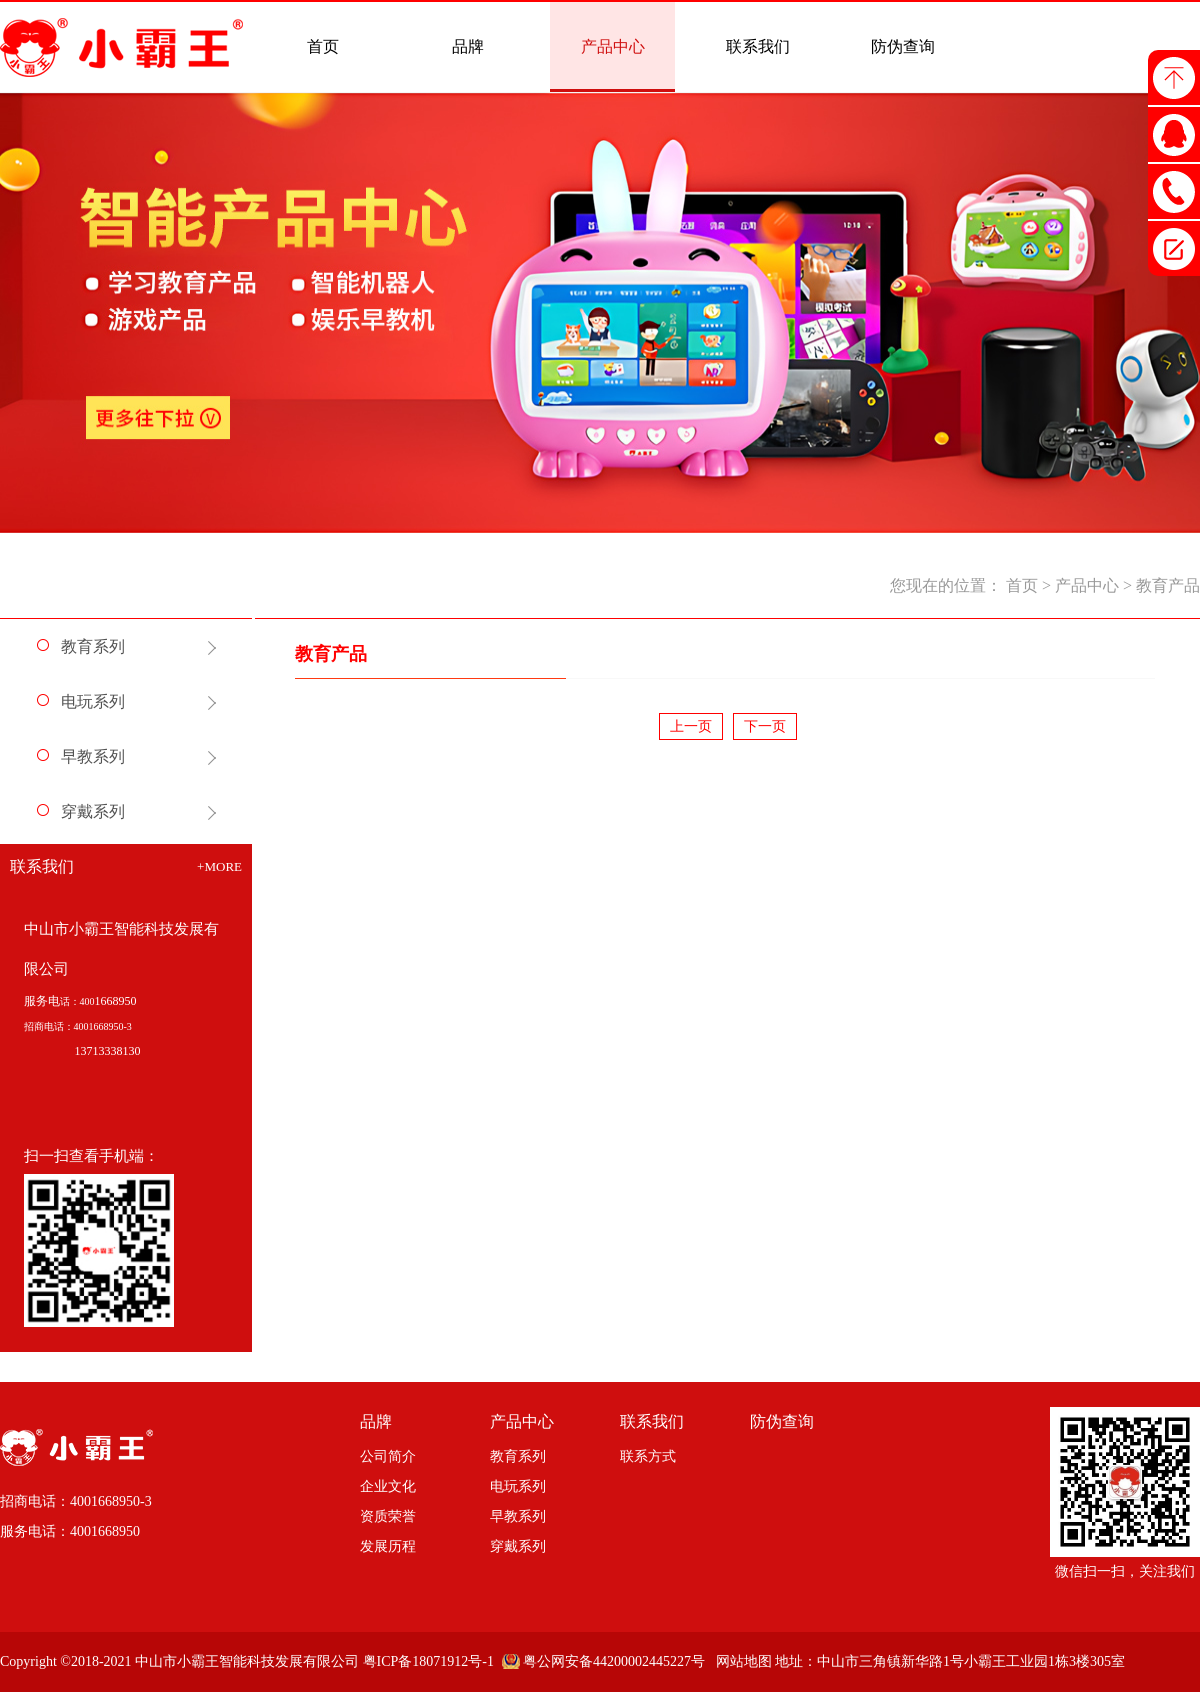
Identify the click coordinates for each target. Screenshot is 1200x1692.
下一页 (765, 726)
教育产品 (1168, 585)
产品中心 (1087, 585)
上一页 (691, 726)
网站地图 (740, 1661)
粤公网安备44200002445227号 (614, 1661)
